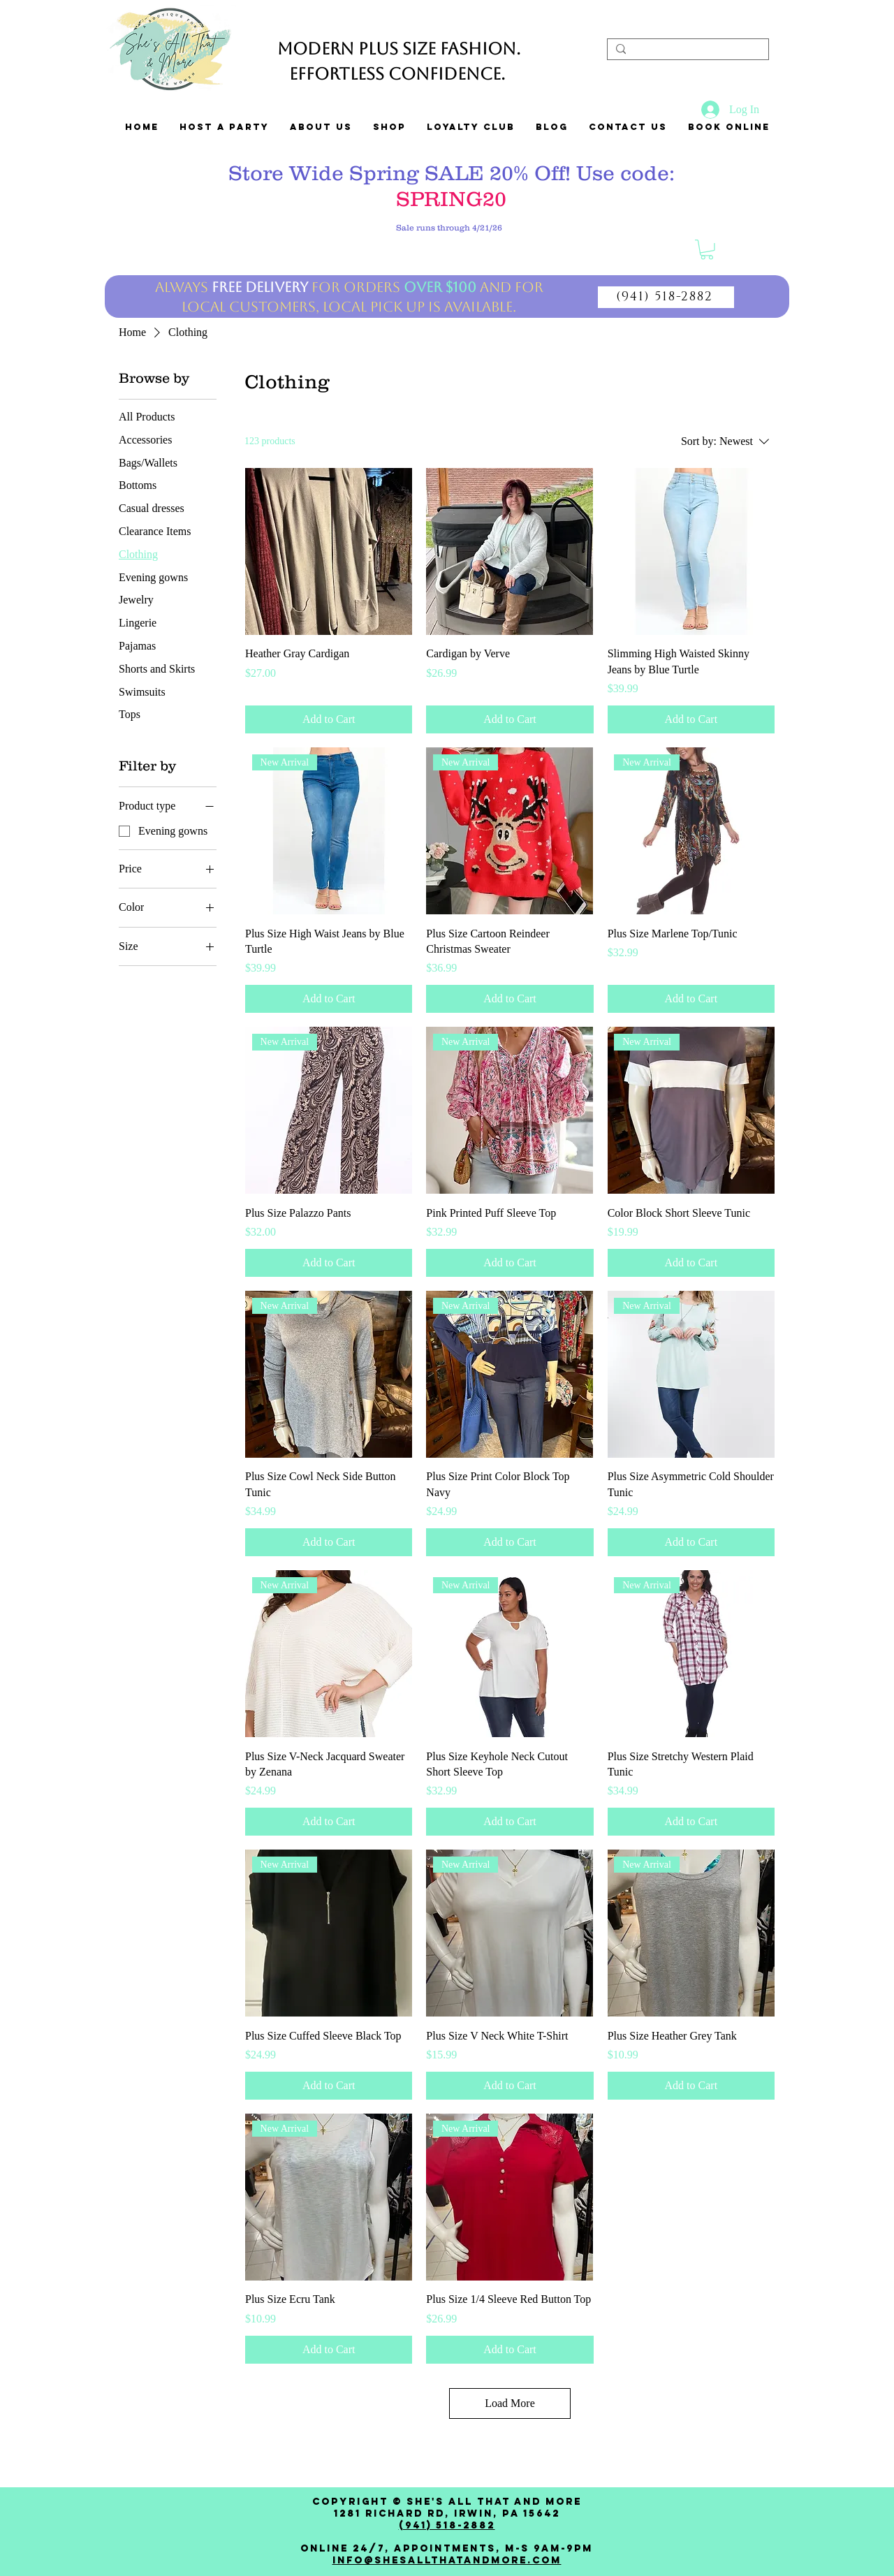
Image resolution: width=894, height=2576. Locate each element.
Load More (510, 2403)
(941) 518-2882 (447, 2525)
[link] (707, 250)
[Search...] (686, 52)
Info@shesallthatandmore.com (447, 2560)
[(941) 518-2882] (666, 297)
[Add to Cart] (328, 719)
